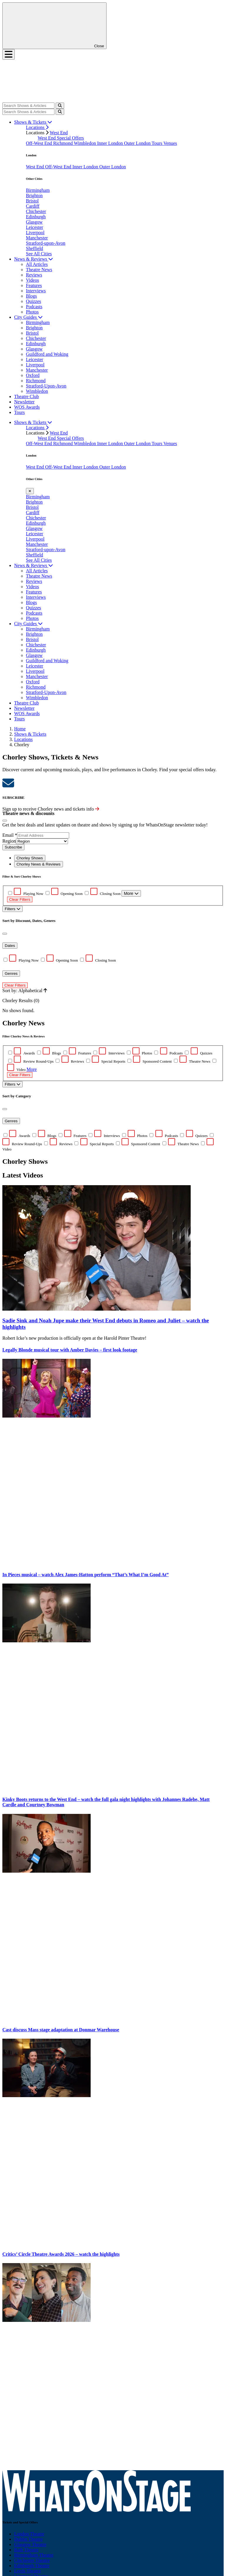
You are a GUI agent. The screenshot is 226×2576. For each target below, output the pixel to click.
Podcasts (34, 306)
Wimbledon (85, 143)
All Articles (37, 264)
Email (9, 835)
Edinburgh (36, 216)
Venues (170, 143)
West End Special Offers (61, 137)
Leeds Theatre (27, 2570)
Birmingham (38, 190)
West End (59, 132)
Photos (32, 311)
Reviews (34, 274)
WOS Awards (27, 407)
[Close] (4, 820)
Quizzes (33, 301)
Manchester (37, 237)
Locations (37, 127)
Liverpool (35, 232)
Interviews (36, 290)
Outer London (138, 143)
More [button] (31, 1069)
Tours (157, 143)
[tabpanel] (113, 1100)
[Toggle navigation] (8, 54)
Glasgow (34, 221)
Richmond (63, 143)
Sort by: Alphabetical (24, 990)
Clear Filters (19, 899)
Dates (10, 945)
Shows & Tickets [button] (33, 122)
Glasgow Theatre (30, 2544)
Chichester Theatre (32, 2560)
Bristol (32, 200)
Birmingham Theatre (33, 2554)
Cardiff (32, 206)
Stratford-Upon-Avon (46, 385)
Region (9, 840)
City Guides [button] (28, 317)
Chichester (36, 211)
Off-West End (39, 143)
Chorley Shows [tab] (29, 858)
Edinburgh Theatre (31, 2565)
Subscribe (13, 847)
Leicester (34, 227)
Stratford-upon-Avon (45, 243)
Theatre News (39, 269)
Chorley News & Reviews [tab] (38, 864)
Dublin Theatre (28, 2539)
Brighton (34, 195)
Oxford (32, 375)
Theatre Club (26, 396)
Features (34, 285)
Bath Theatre (26, 2549)
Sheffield (34, 248)
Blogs (31, 296)
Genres (11, 973)
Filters (12, 909)
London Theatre (29, 2533)
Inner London (110, 143)
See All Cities (39, 253)
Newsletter (24, 401)
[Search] (28, 106)
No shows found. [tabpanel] (113, 944)
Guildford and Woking (47, 354)
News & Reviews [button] (33, 258)
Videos (32, 280)
